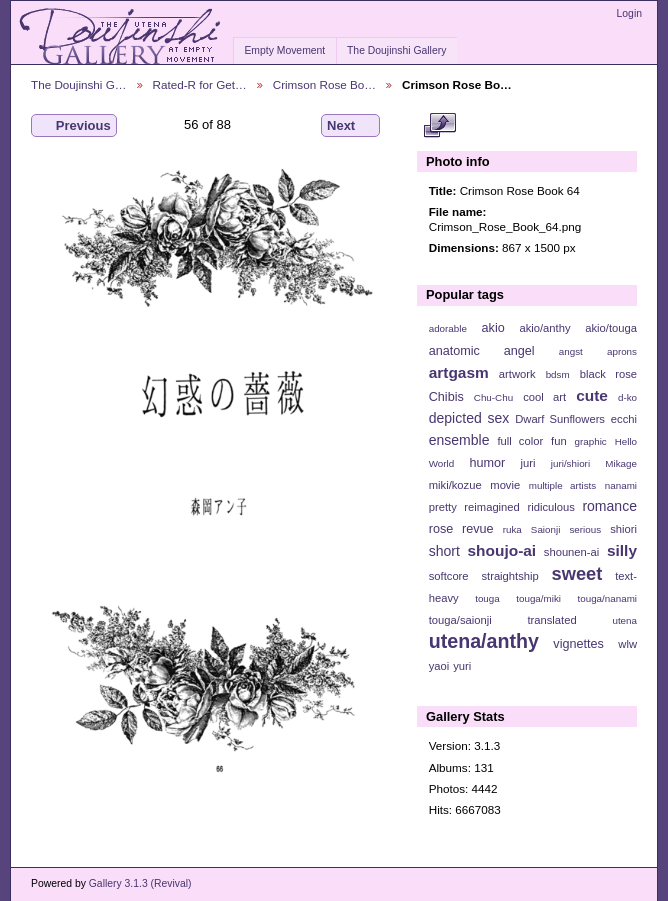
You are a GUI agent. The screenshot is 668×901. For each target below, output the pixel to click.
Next (350, 126)
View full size (439, 126)
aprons (622, 351)
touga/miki (538, 598)
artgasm (459, 372)
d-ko (627, 397)
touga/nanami (607, 598)
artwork (517, 374)
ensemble (459, 440)
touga (487, 598)
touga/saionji (460, 620)
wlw (627, 644)
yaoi (439, 666)
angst (571, 351)
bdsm (558, 374)
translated (551, 620)
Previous (74, 126)
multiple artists (562, 485)
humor (487, 463)
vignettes (578, 644)
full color (520, 441)
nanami (621, 485)
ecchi (624, 419)
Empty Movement (284, 50)
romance (609, 506)
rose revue (461, 529)
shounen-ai (572, 552)
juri (528, 463)
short (444, 551)
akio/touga (611, 328)
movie (505, 485)
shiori (623, 529)
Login (629, 13)
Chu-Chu (493, 397)
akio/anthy (544, 328)
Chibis (446, 397)
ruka (512, 529)
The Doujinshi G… (79, 84)
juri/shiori (570, 463)
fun (559, 441)
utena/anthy (484, 641)
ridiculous (550, 507)
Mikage (621, 463)
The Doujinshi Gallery (396, 50)
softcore (449, 576)
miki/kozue (455, 485)
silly (622, 550)
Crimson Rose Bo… (324, 84)
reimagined (492, 507)
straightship (509, 576)
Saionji (545, 529)
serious (585, 529)
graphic (591, 441)
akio (493, 328)
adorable (448, 328)
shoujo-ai (502, 550)
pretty (443, 507)
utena (624, 620)
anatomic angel (482, 351)
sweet (577, 573)
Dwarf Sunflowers (560, 419)
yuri (462, 666)
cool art (544, 397)
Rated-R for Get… (200, 84)
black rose (608, 374)
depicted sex (469, 418)
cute (592, 395)
